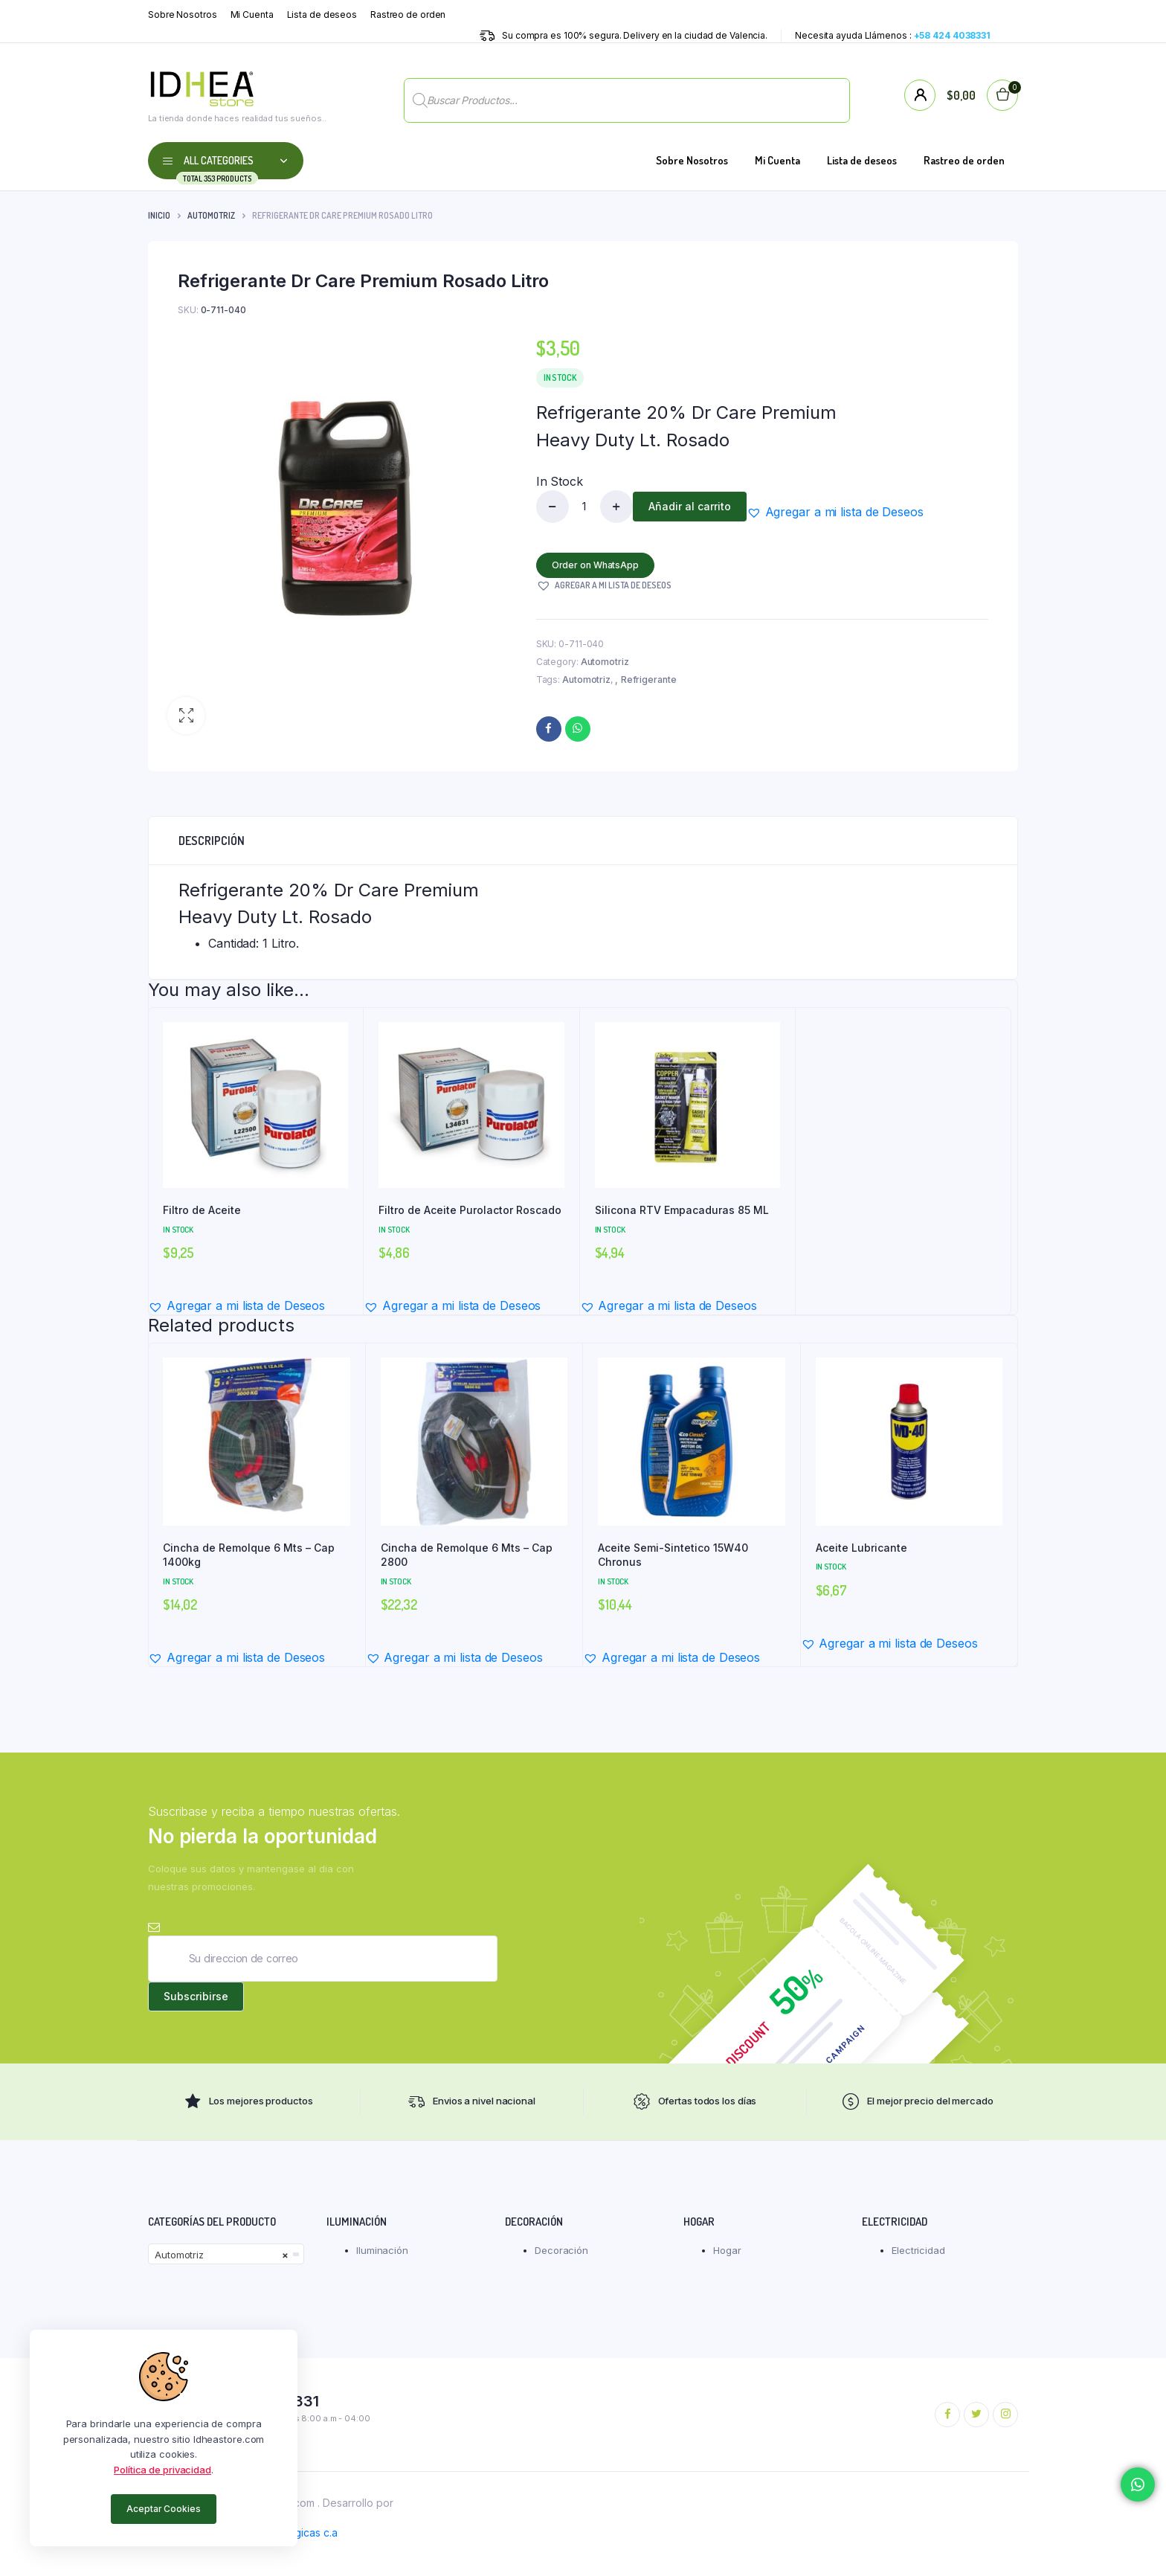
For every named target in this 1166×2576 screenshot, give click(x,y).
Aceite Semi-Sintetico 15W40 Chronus (673, 1555)
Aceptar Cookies (163, 2508)
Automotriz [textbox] (222, 2254)
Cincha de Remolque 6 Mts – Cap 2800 (467, 1555)
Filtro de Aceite (202, 1210)
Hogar (727, 2250)
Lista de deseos (322, 14)
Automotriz (211, 215)
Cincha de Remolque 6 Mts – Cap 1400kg (249, 1555)
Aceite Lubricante (861, 1547)
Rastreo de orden (407, 14)
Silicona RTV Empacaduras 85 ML (682, 1210)
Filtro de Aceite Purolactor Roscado (470, 1210)
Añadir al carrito (689, 506)
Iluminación (382, 2250)
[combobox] (226, 2253)
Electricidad (918, 2250)
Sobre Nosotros (182, 14)
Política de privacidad (162, 2470)
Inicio (159, 215)
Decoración (561, 2250)
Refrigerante (649, 679)
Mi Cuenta (252, 14)
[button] (185, 715)
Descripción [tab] (211, 840)
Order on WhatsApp (595, 565)
